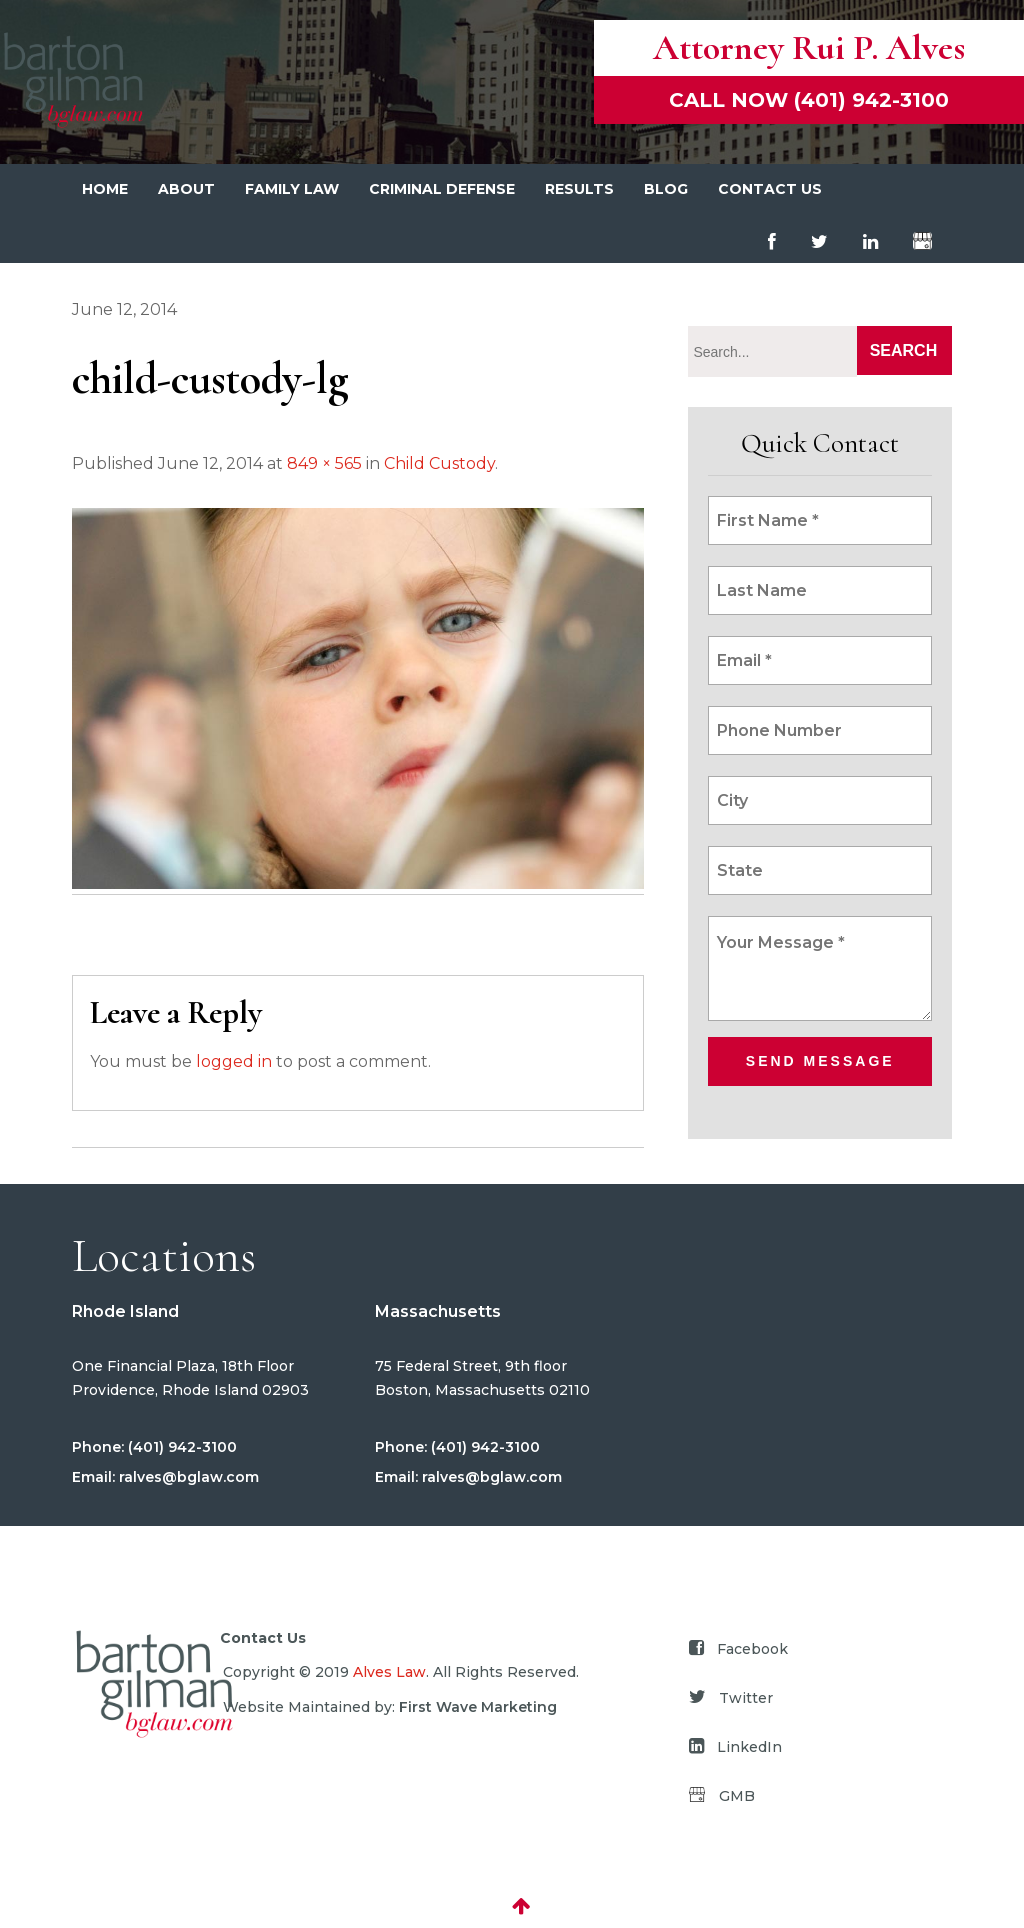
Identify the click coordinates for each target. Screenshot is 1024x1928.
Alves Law (389, 1672)
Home (105, 189)
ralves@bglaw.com (187, 1477)
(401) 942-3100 (180, 1447)
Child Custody (439, 463)
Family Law (292, 189)
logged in (234, 1061)
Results (579, 189)
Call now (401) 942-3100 (809, 100)
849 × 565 (324, 463)
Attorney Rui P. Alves (809, 47)
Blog (666, 189)
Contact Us (770, 189)
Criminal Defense (442, 189)
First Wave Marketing (478, 1707)
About (186, 189)
